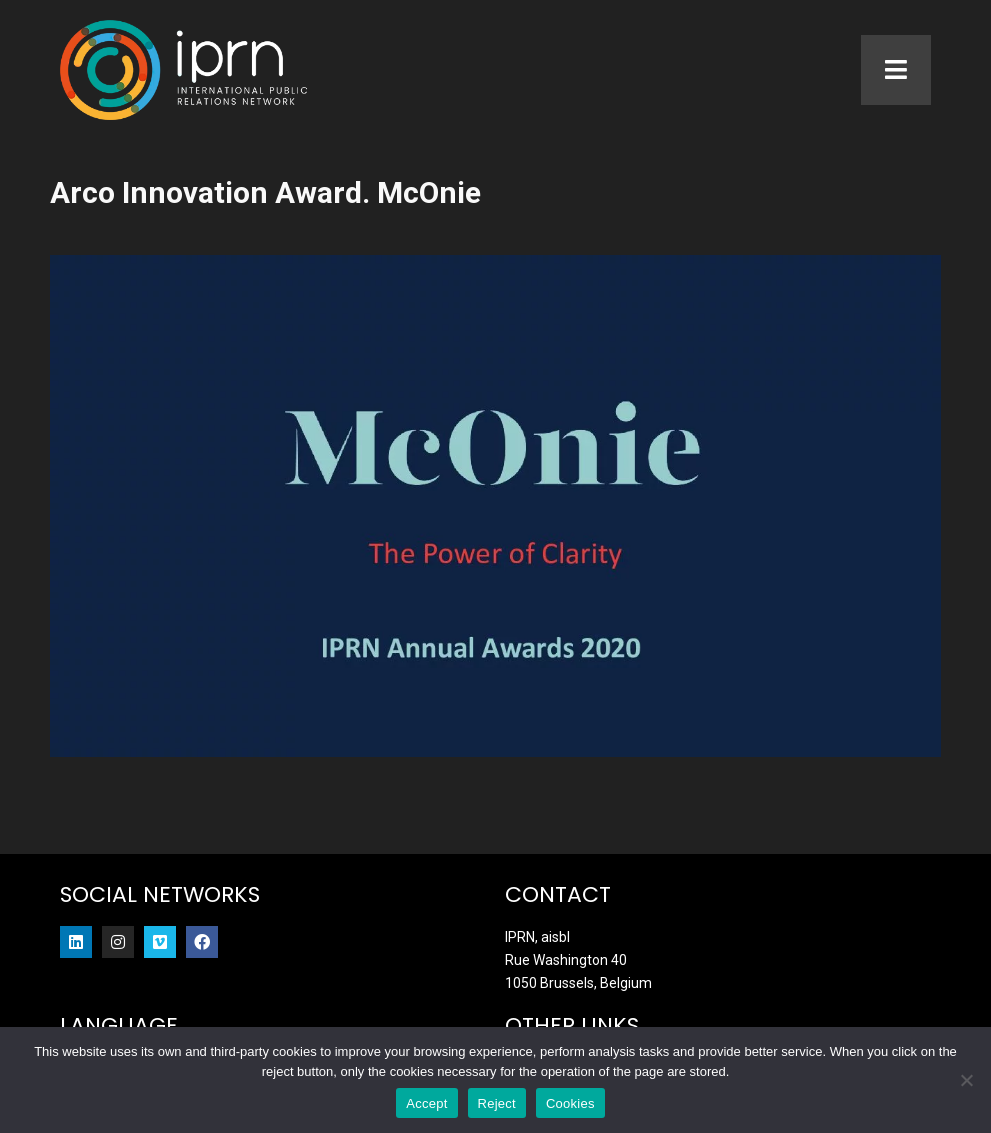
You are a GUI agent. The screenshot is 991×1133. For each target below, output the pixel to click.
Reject (497, 1103)
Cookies (570, 1103)
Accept (426, 1103)
